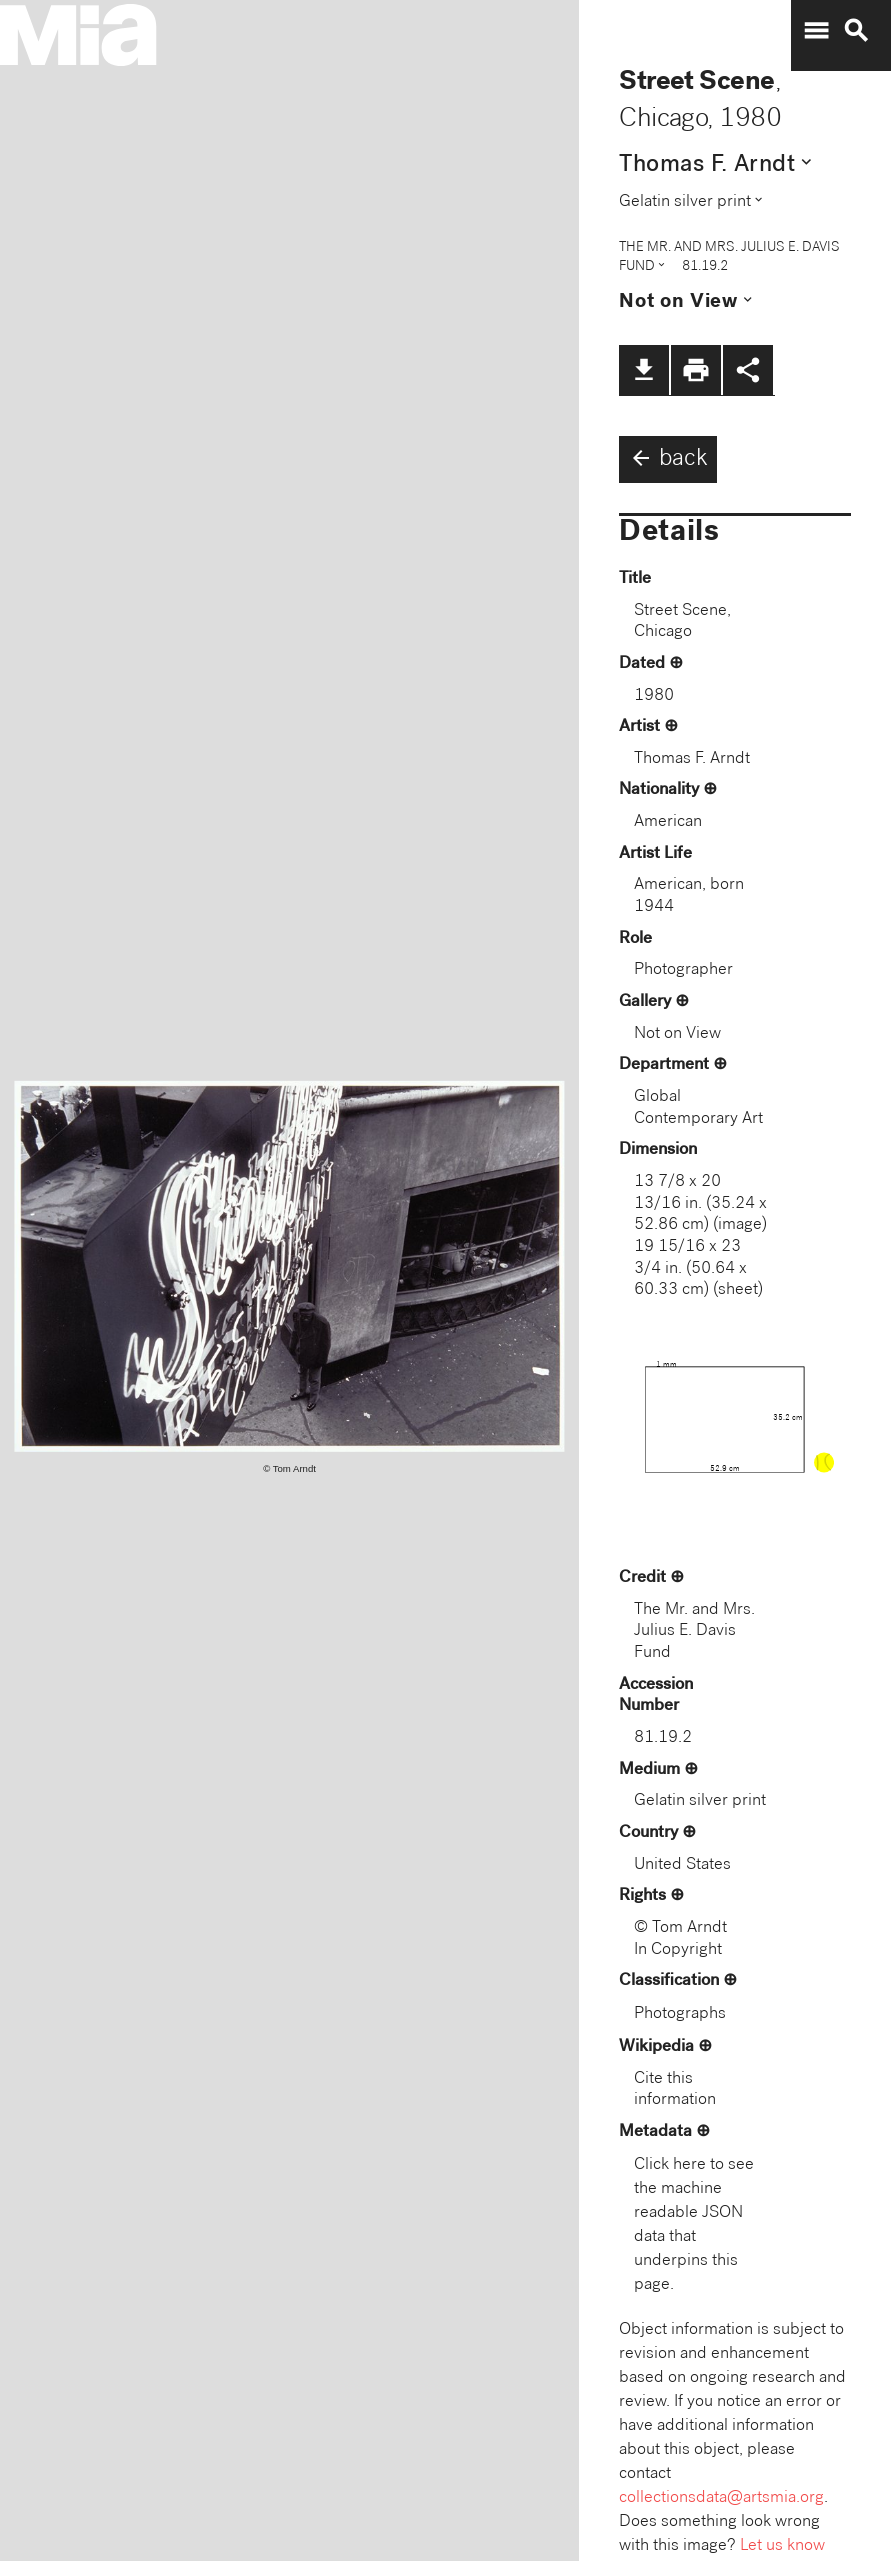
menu (816, 31)
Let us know (782, 2546)
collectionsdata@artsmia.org (721, 2498)
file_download (644, 370)
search (856, 31)
